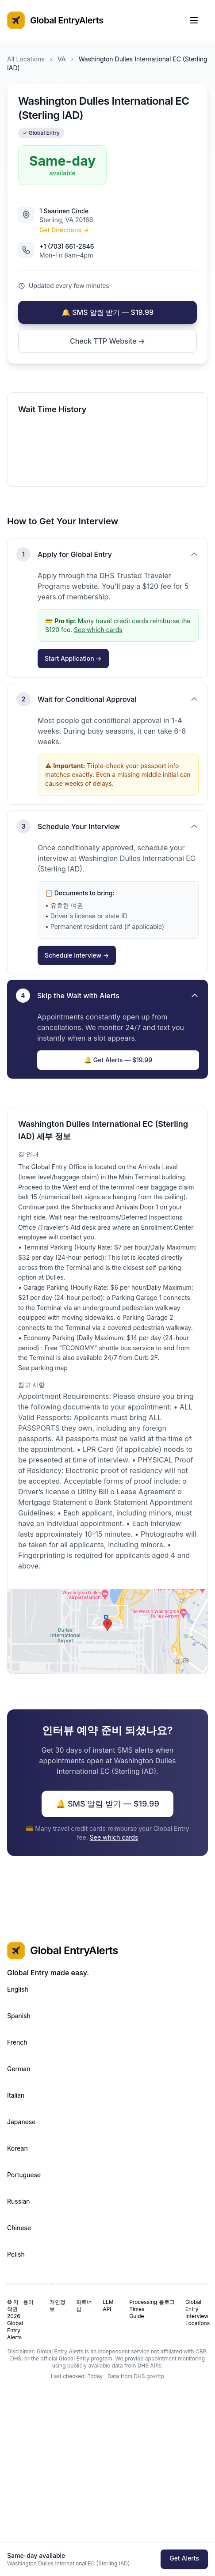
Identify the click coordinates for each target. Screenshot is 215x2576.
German (19, 2068)
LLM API (108, 2305)
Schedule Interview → (77, 955)
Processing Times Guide (140, 2309)
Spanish (19, 2015)
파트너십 (84, 2305)
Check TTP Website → (107, 341)
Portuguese (24, 2174)
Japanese (21, 2121)
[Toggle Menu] (198, 20)
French (17, 2042)
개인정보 (57, 2305)
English (17, 1989)
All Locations (26, 59)
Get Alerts (184, 2558)
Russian (18, 2201)
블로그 (167, 2302)
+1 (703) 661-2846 (66, 246)
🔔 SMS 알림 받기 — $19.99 (107, 312)
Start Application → (73, 658)
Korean (17, 2148)
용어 (28, 2302)
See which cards (98, 629)
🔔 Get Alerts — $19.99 (118, 1060)
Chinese (19, 2227)
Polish (16, 2254)
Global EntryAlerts (55, 20)
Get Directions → (64, 230)
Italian (15, 2095)
